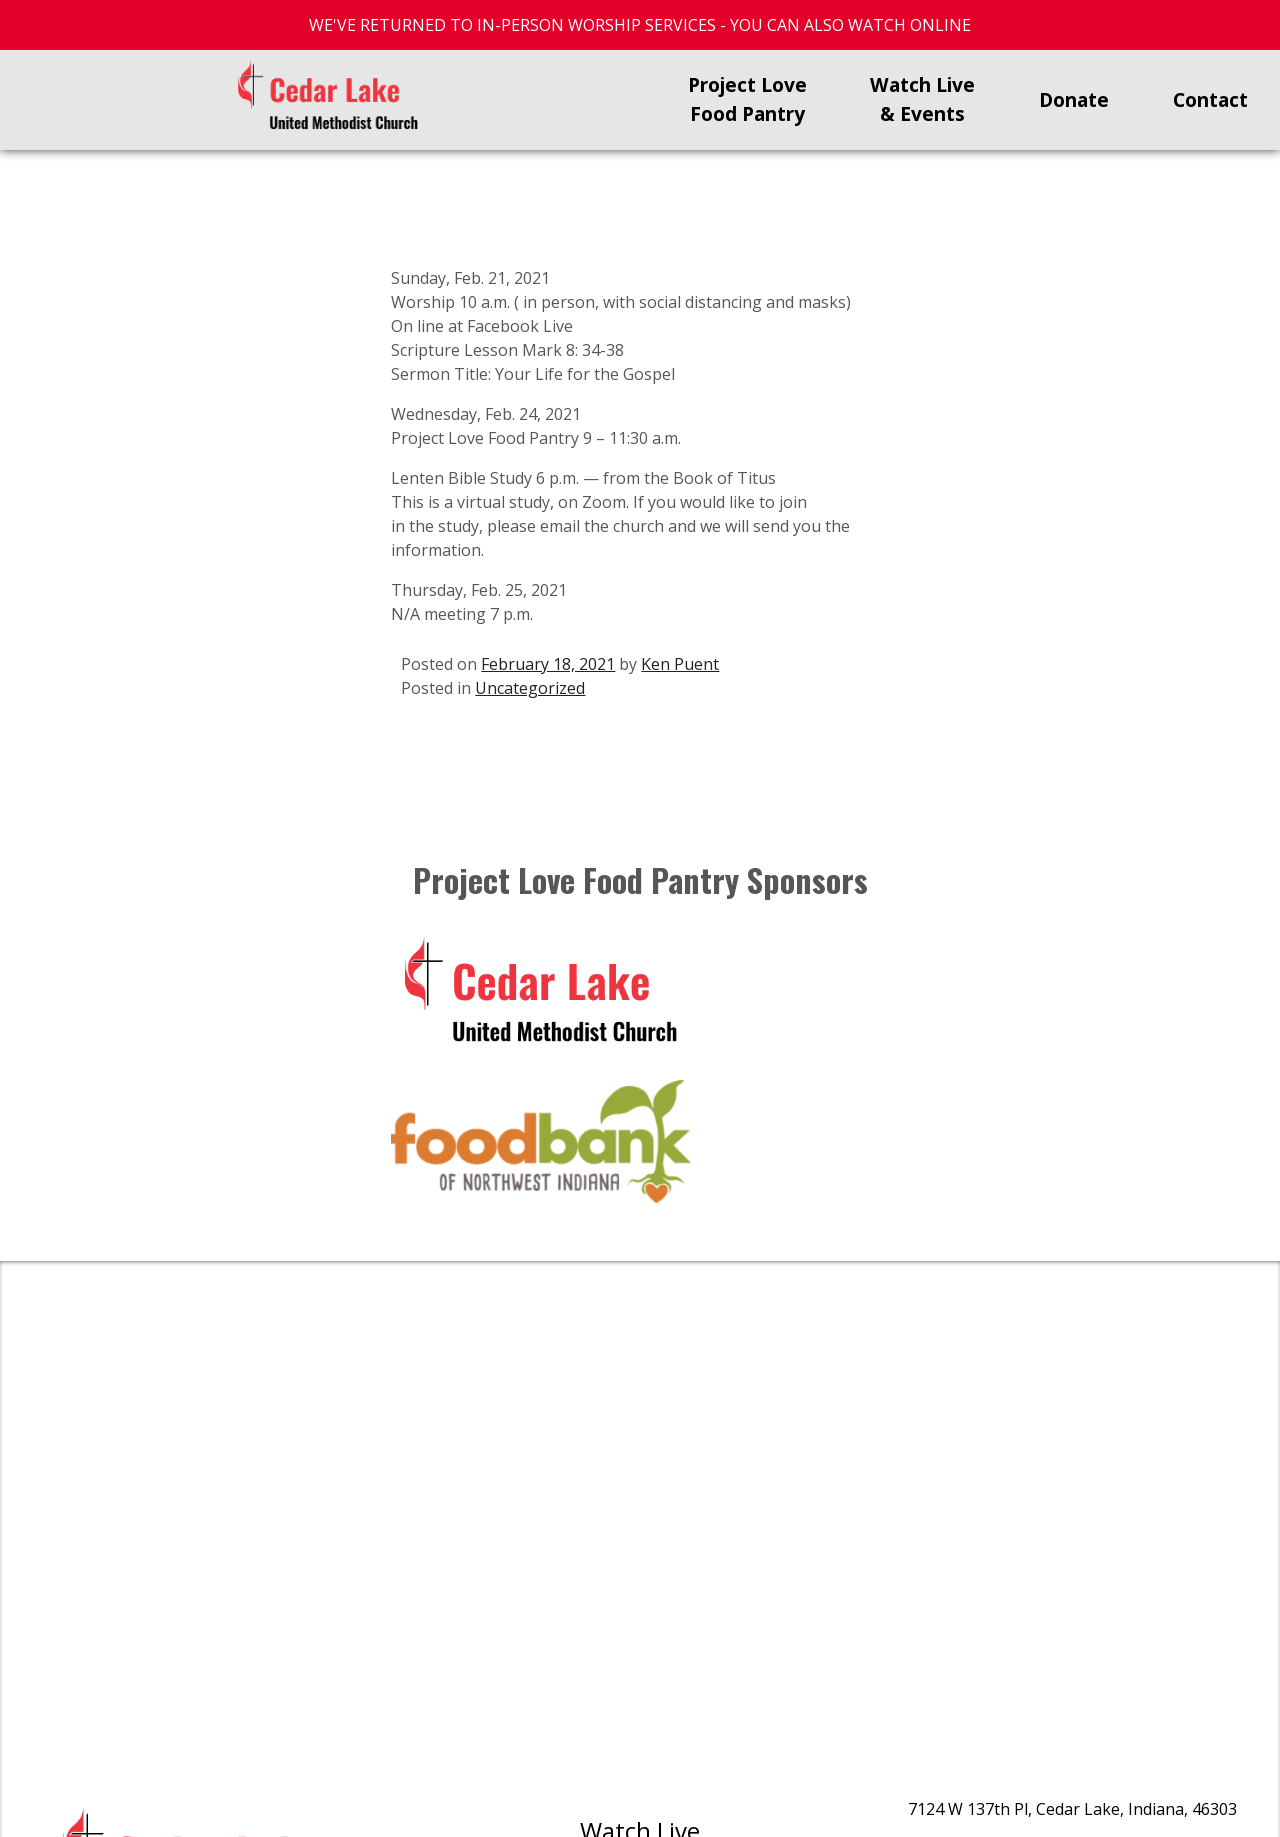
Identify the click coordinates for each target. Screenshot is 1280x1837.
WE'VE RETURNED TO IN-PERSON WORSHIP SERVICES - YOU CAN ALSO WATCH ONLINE (640, 25)
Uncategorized (530, 688)
